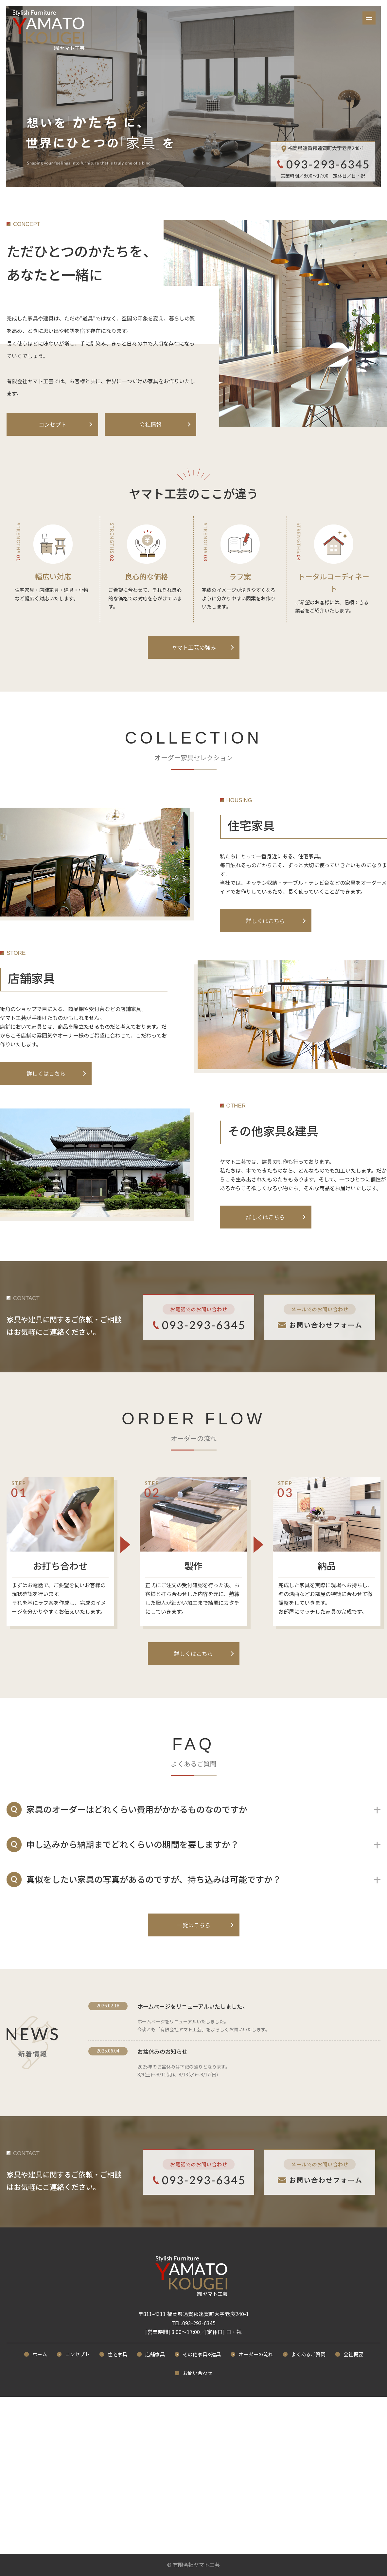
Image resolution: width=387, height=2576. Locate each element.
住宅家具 (117, 2354)
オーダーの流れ (256, 2354)
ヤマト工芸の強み (193, 647)
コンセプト (52, 424)
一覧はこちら (193, 1925)
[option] (193, 96)
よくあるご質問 (308, 2354)
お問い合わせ (197, 2372)
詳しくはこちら (265, 921)
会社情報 (150, 424)
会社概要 (353, 2354)
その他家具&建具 (202, 2354)
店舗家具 (155, 2354)
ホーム (39, 2354)
